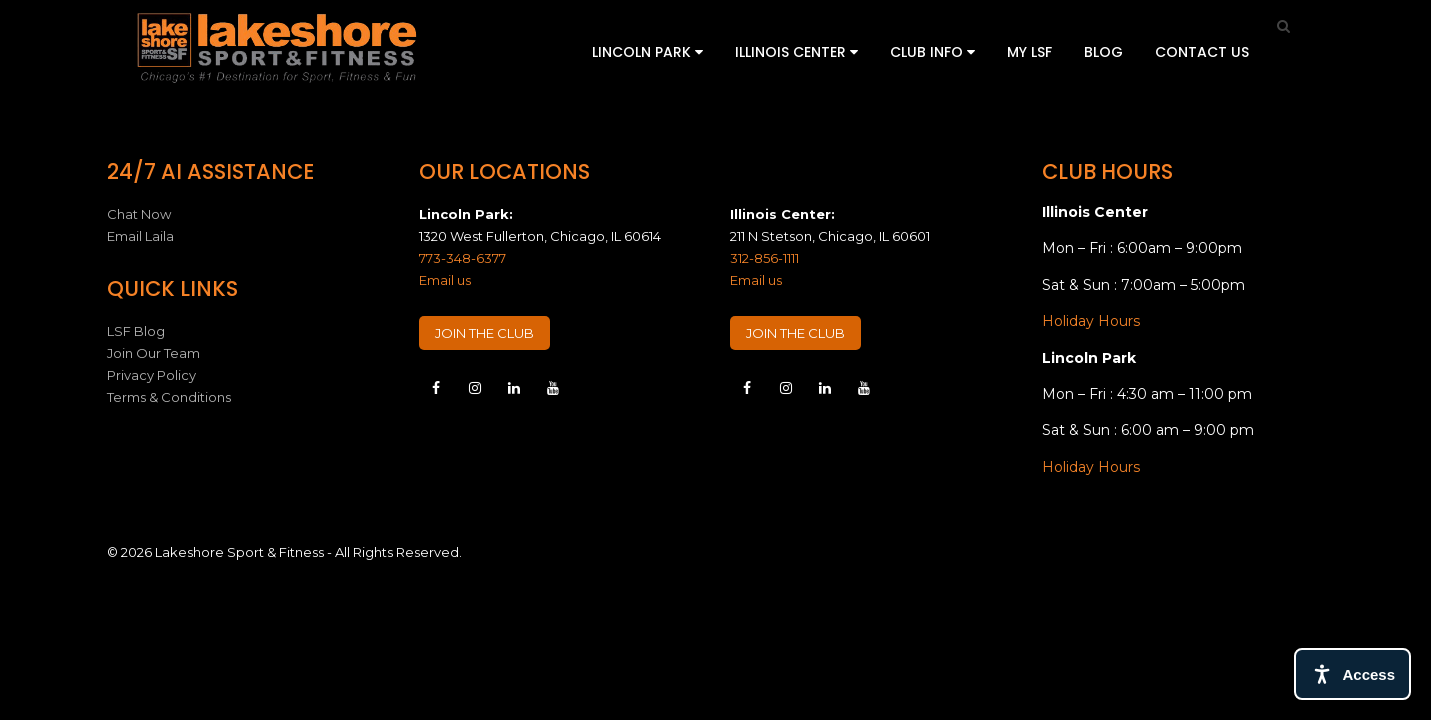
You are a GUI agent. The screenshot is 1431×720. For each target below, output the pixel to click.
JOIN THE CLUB (484, 333)
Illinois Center (796, 52)
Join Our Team (153, 353)
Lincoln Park (647, 52)
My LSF (1029, 52)
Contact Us (1202, 52)
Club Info (932, 52)
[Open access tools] (1352, 674)
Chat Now (139, 214)
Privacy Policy (151, 375)
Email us (445, 280)
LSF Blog (136, 331)
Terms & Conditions (169, 397)
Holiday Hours (1091, 321)
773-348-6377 (462, 258)
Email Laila (140, 236)
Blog (1103, 52)
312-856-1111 (764, 258)
